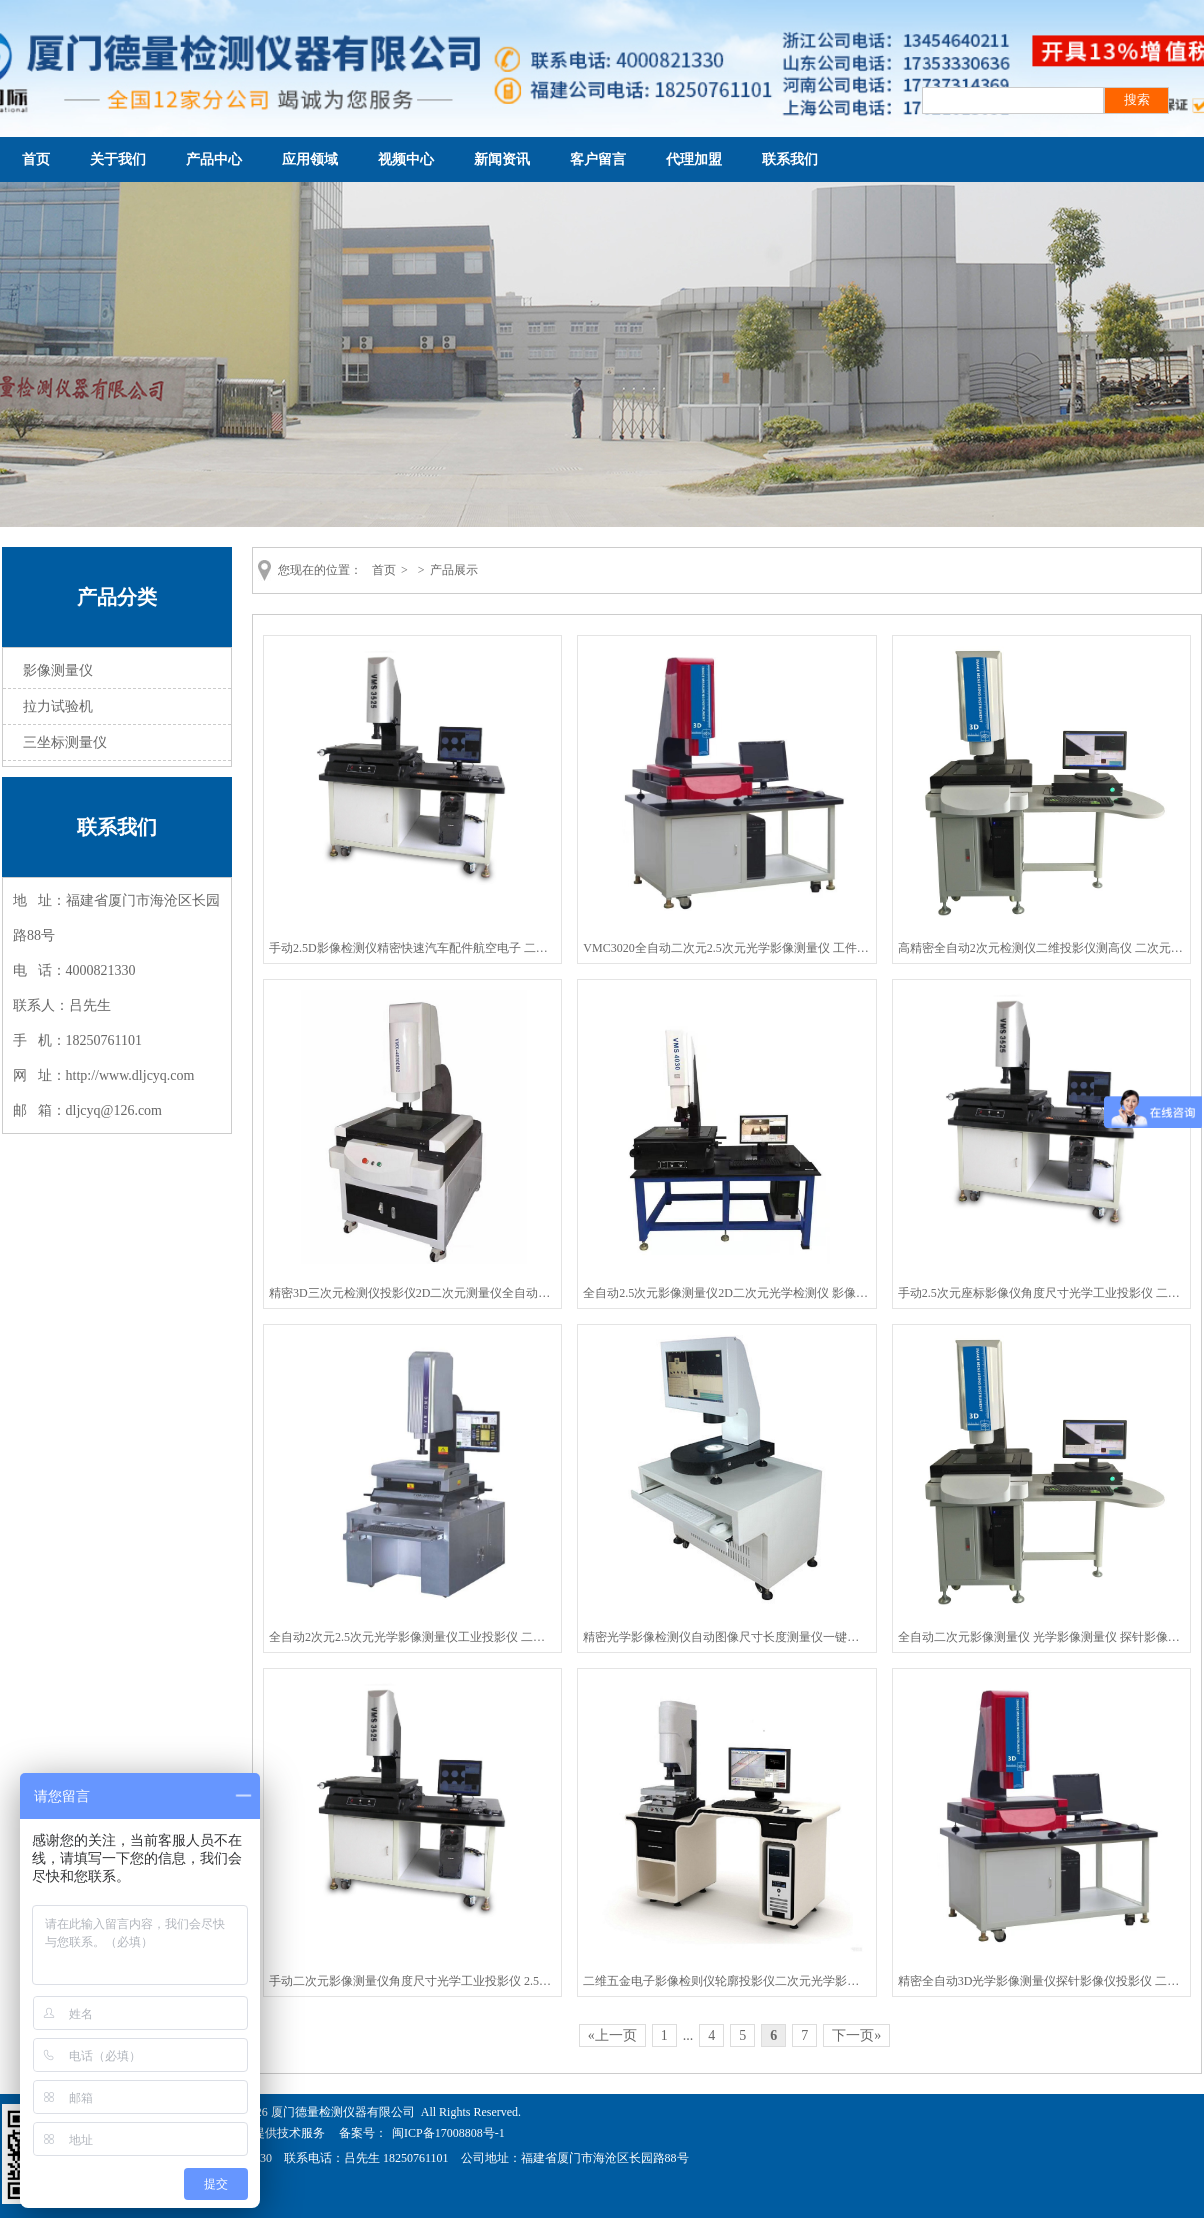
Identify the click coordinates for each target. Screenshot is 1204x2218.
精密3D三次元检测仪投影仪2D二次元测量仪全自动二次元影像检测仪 (412, 1293)
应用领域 (310, 159)
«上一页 (612, 2035)
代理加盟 (694, 159)
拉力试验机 (58, 706)
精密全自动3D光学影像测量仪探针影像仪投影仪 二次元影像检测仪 (1041, 1981)
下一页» (856, 2035)
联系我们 (790, 159)
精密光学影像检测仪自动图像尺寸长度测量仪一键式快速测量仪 (726, 1637)
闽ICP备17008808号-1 (448, 2133)
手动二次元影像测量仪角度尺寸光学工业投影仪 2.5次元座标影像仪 (412, 1981)
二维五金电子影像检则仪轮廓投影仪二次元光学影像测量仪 (726, 1981)
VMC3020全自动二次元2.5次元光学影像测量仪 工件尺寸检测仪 (726, 948)
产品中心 (214, 159)
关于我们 (118, 159)
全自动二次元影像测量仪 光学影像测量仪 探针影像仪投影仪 (1041, 1637)
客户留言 (598, 159)
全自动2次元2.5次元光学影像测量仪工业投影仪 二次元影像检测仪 (412, 1637)
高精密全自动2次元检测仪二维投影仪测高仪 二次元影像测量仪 (1041, 948)
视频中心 (406, 159)
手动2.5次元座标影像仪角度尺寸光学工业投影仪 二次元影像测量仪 (1041, 1293)
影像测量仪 (58, 670)
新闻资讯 (502, 159)
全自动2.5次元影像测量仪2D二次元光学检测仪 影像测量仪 (726, 1293)
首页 (36, 159)
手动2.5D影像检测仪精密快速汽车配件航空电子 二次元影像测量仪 (412, 948)
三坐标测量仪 (65, 742)
